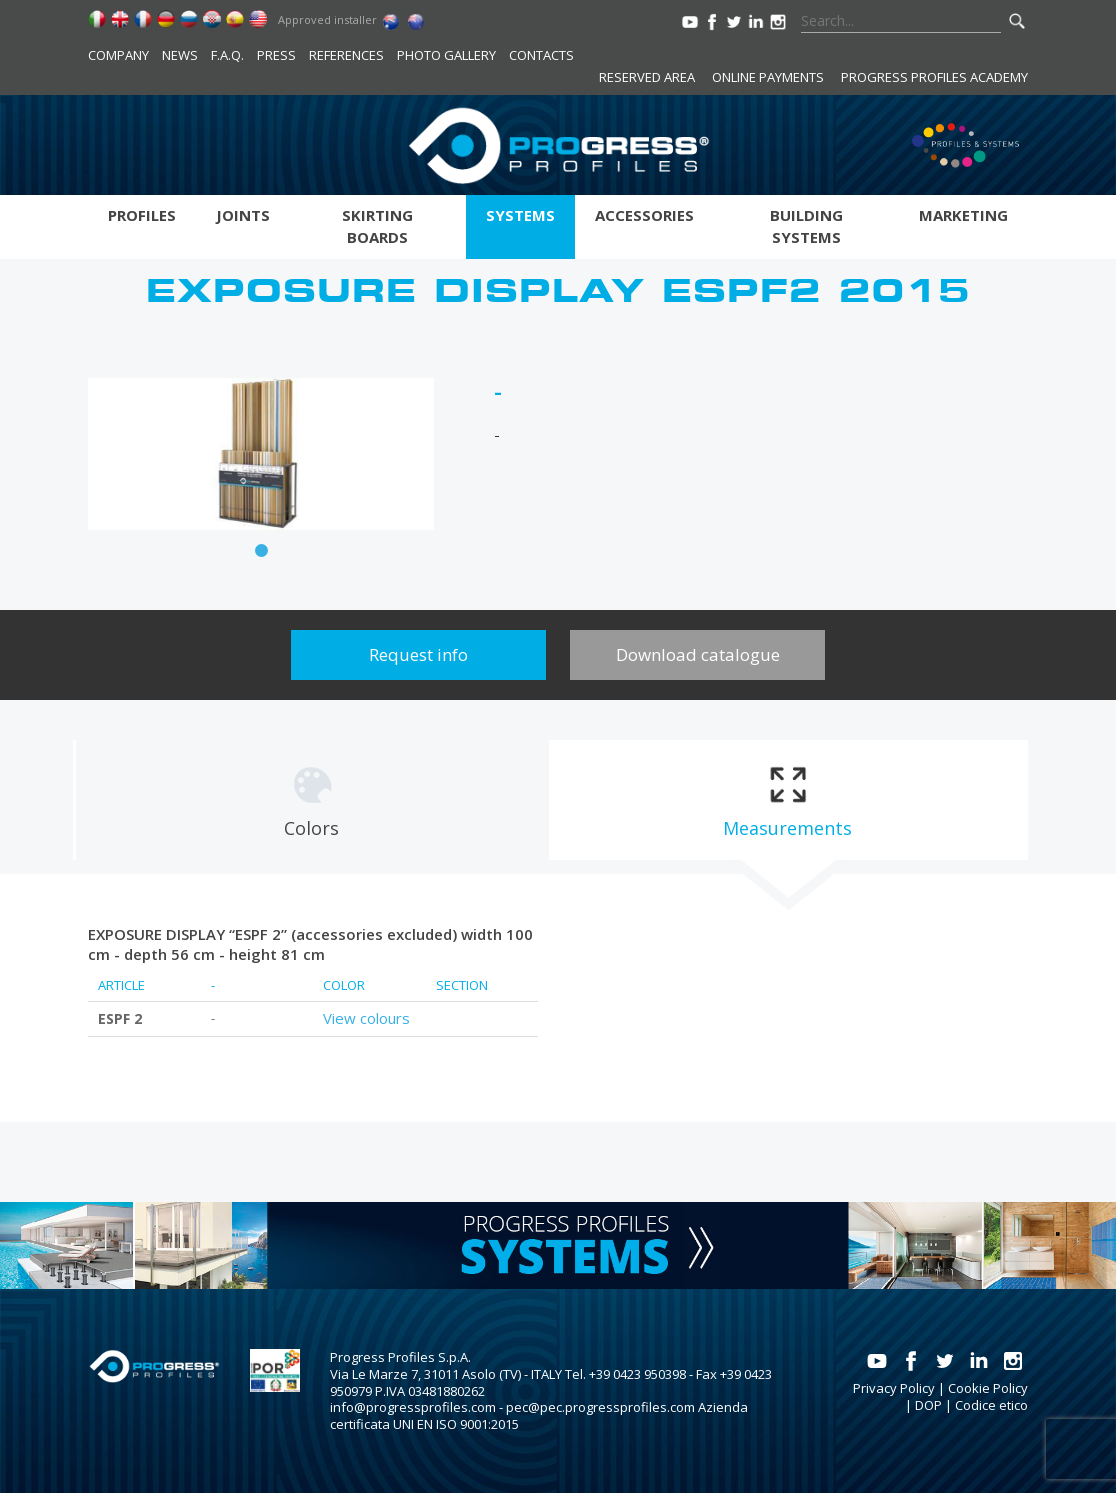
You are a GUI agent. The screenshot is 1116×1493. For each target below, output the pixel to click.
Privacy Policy (894, 1388)
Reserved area (647, 77)
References (346, 55)
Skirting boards (377, 226)
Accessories (644, 215)
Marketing (963, 215)
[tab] (311, 800)
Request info (418, 654)
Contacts (541, 55)
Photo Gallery (446, 55)
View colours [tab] (366, 1018)
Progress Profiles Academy (934, 77)
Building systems (806, 226)
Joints (243, 215)
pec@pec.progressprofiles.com (600, 1407)
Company (118, 55)
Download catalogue (698, 654)
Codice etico (991, 1405)
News (180, 55)
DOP (928, 1405)
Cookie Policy (988, 1388)
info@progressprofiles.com (413, 1407)
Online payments (768, 77)
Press (276, 55)
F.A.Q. (227, 55)
